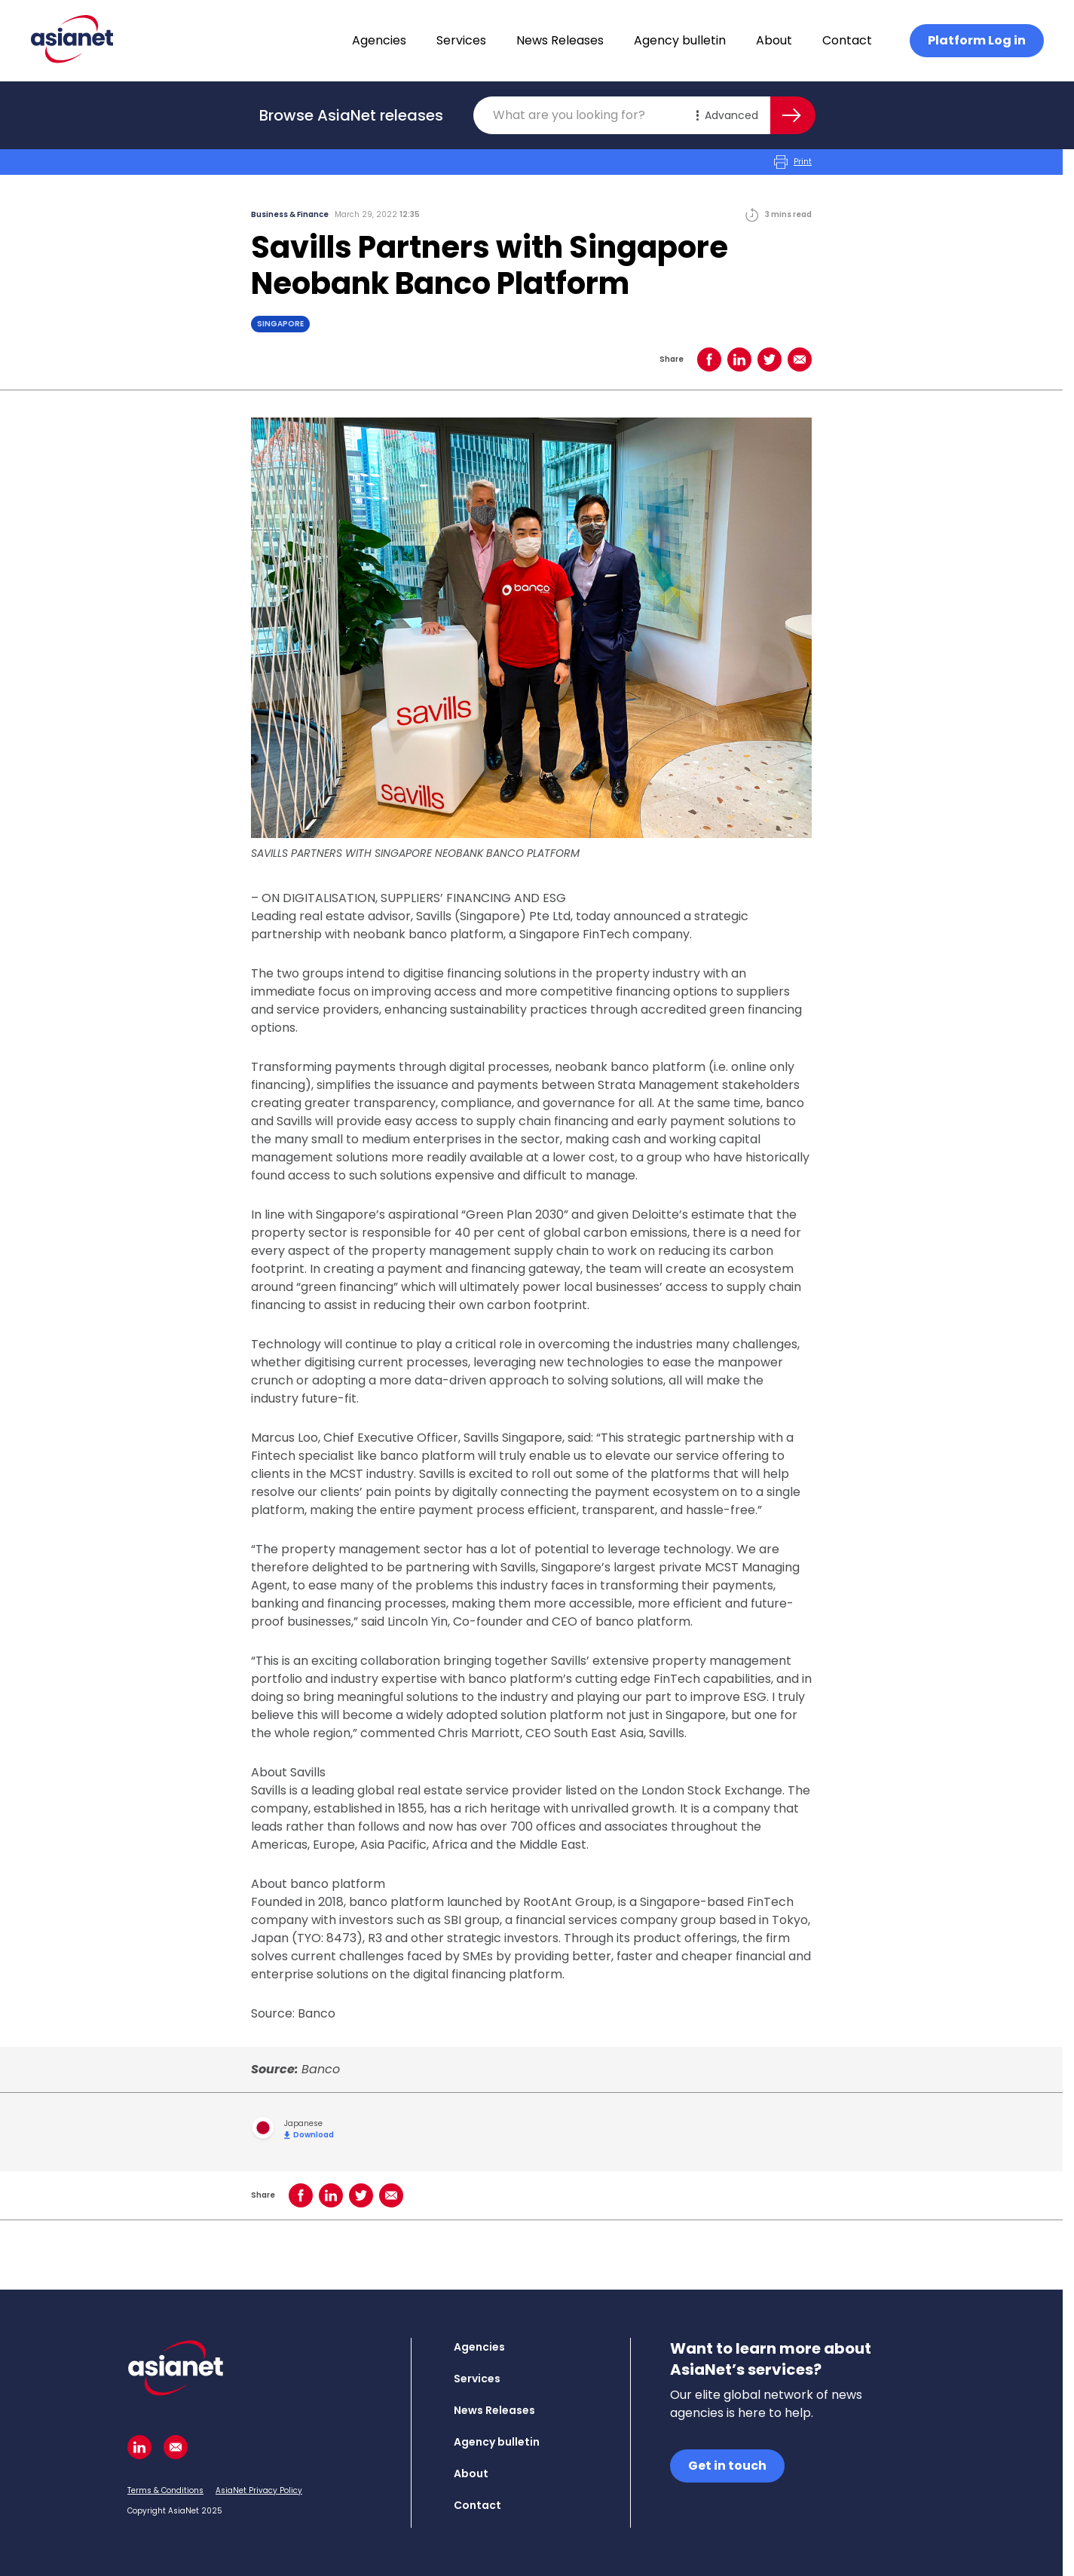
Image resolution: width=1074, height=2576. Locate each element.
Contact (847, 40)
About (774, 40)
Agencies (379, 40)
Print (793, 162)
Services (461, 40)
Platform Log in (977, 40)
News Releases (560, 40)
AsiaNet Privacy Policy (259, 2490)
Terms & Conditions (165, 2490)
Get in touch (727, 2465)
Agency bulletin (680, 40)
